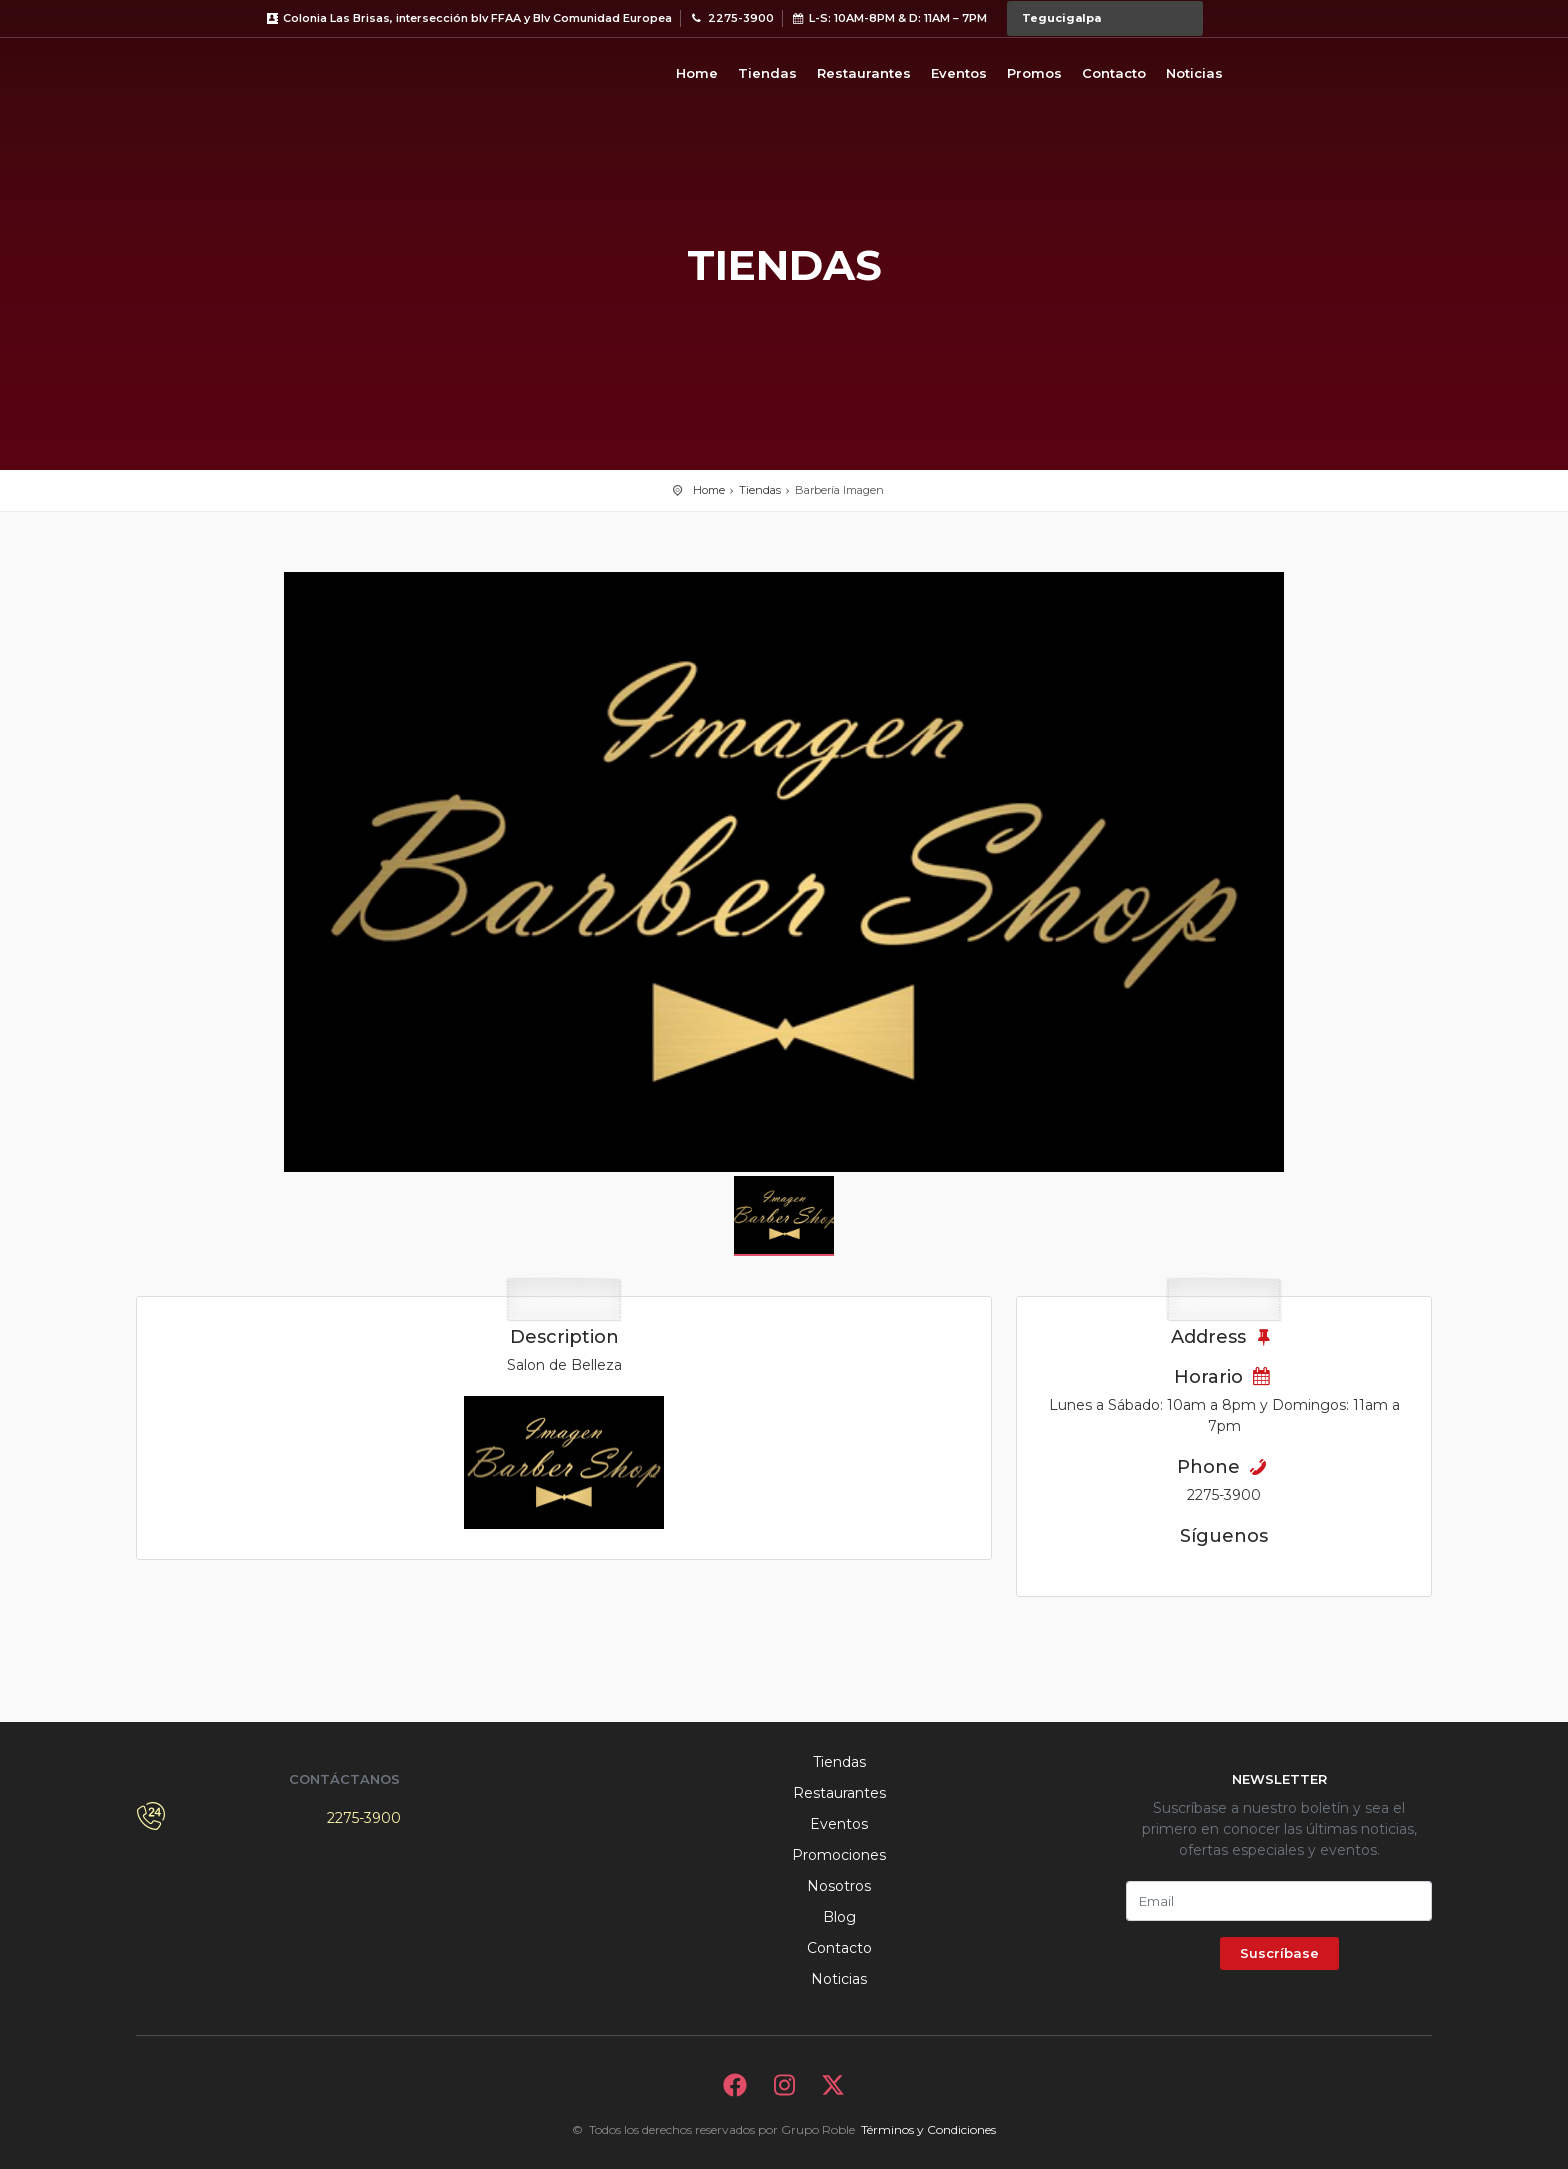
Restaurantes (864, 73)
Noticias (1194, 73)
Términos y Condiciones (928, 2129)
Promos (1034, 73)
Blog (839, 1917)
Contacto (1114, 73)
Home (697, 73)
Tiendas (767, 73)
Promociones (839, 1855)
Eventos (959, 73)
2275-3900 (364, 1818)
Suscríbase (1279, 1953)
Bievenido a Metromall (216, 70)
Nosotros (839, 1886)
